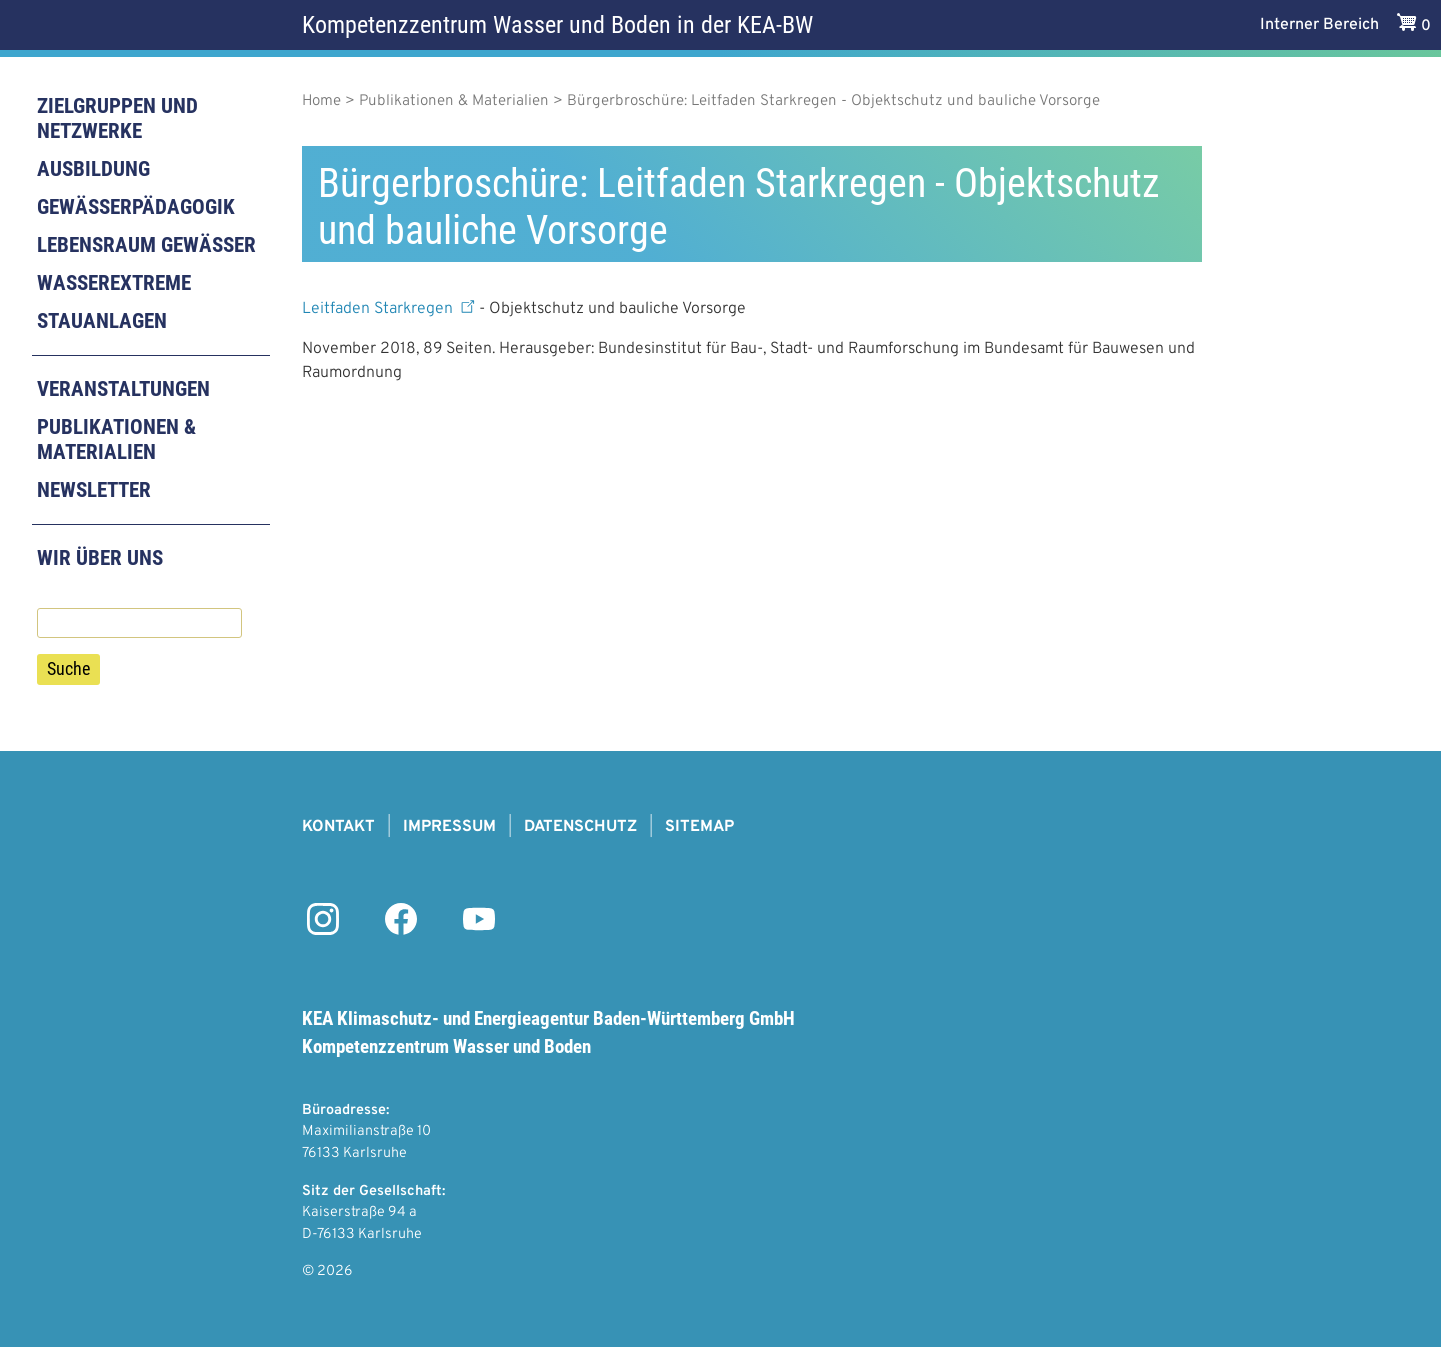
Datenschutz (580, 827)
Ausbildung (93, 169)
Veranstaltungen (123, 389)
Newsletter (94, 490)
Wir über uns (100, 558)
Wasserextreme (114, 283)
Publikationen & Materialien (116, 439)
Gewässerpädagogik (136, 207)
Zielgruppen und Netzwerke (117, 118)
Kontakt (338, 827)
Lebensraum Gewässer (146, 245)
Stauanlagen (102, 321)
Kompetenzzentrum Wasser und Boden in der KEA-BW (557, 25)
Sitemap (699, 827)
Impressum (449, 827)
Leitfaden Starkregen (390, 309)
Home (321, 101)
